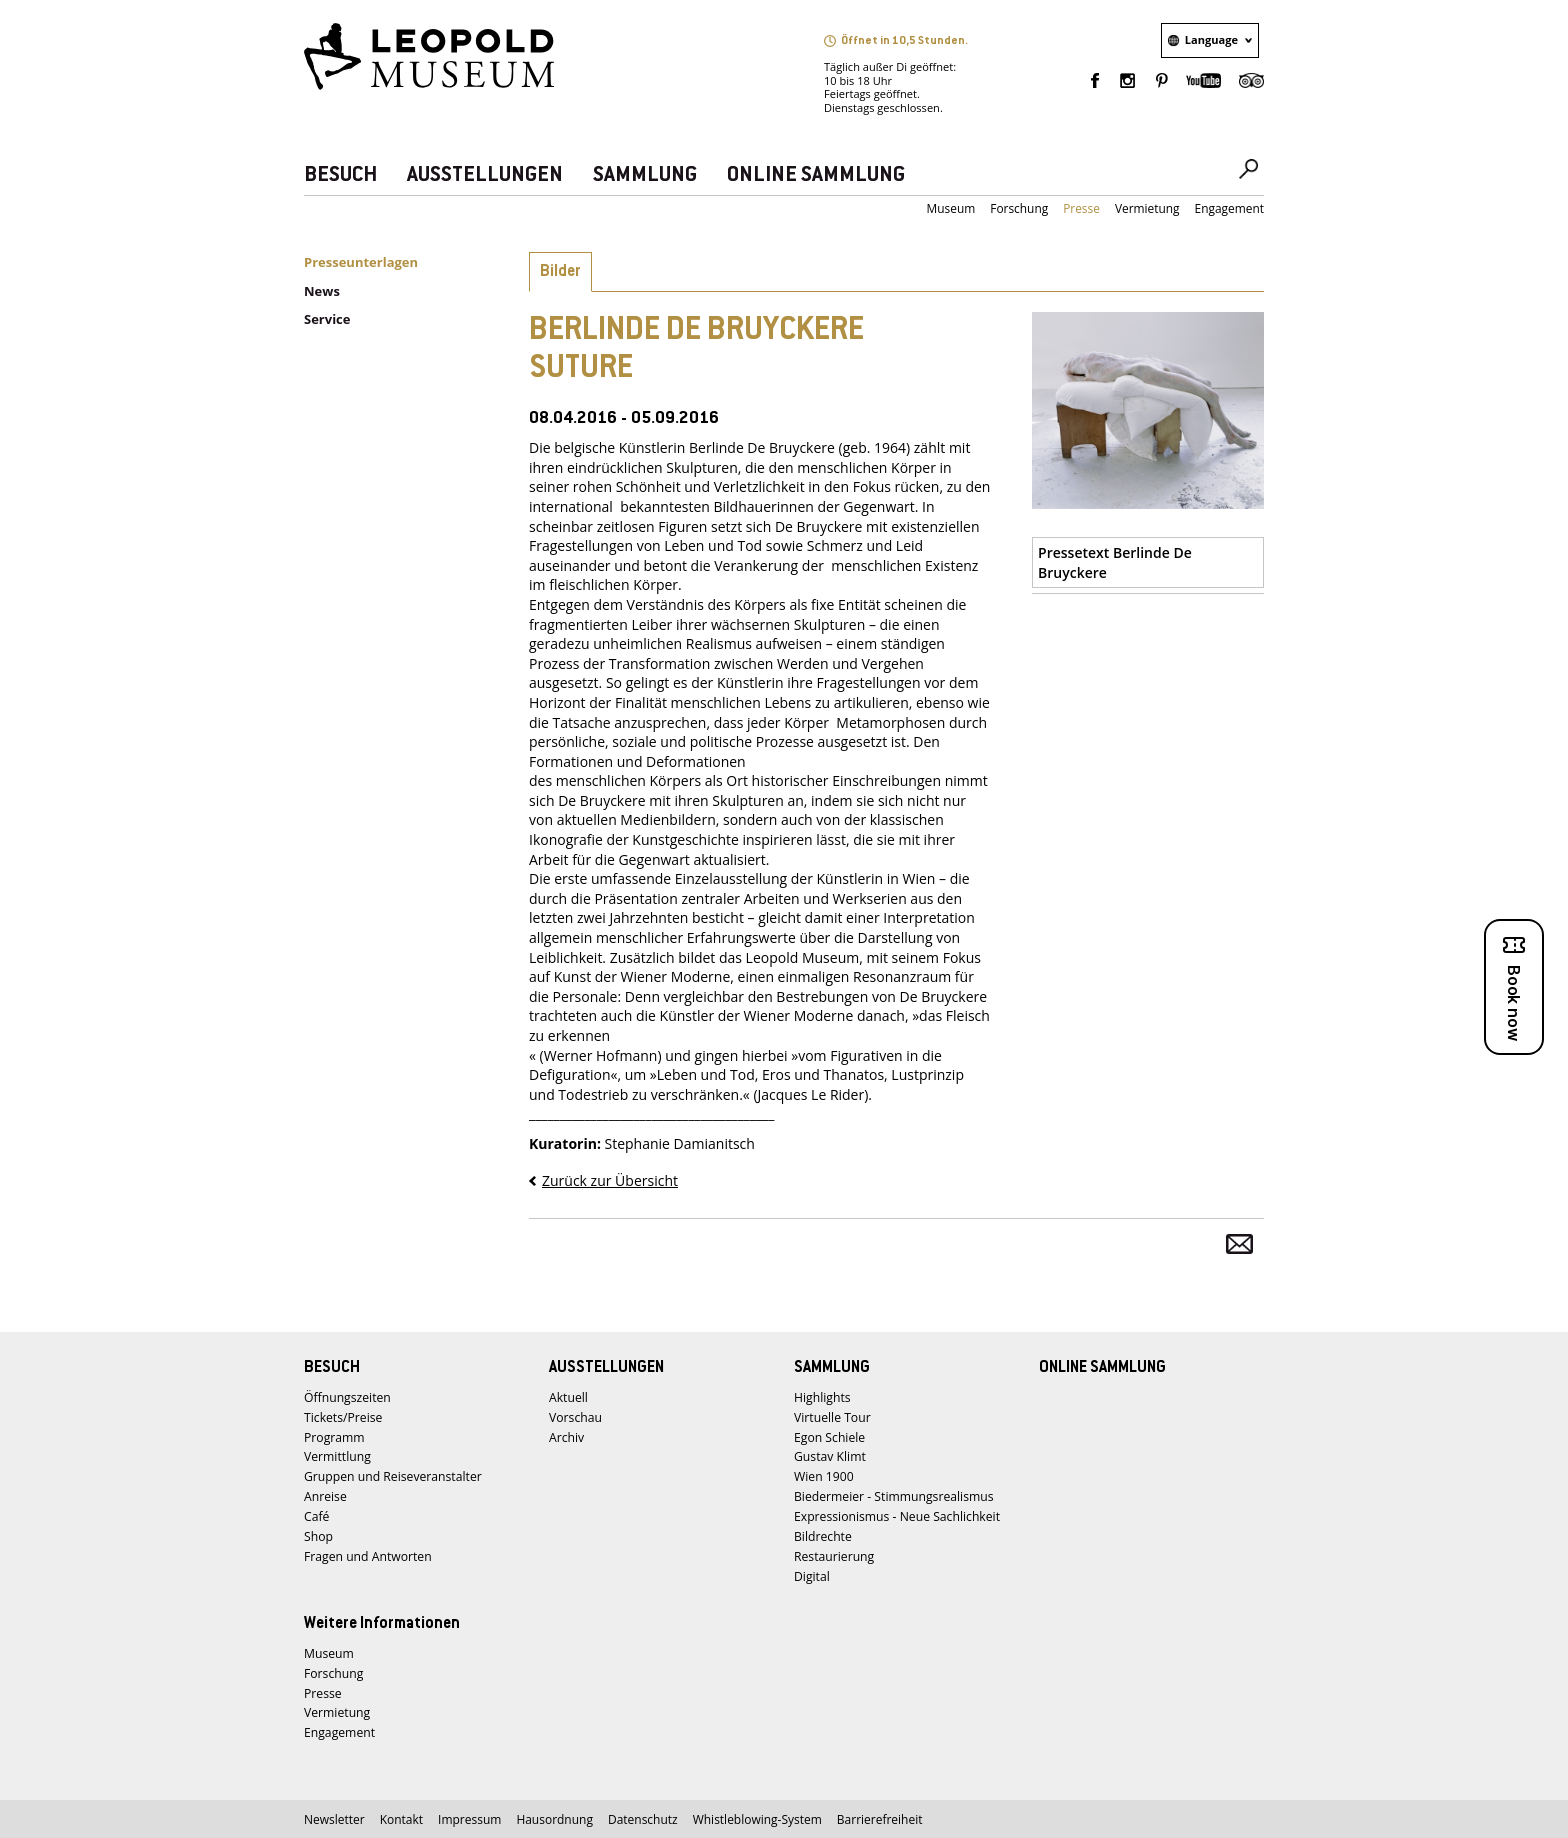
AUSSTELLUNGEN (485, 175)
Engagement (1229, 208)
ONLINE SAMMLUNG (816, 175)
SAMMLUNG (645, 175)
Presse (1081, 208)
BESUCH (340, 175)
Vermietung (1147, 208)
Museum (951, 208)
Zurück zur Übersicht (610, 1180)
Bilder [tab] (560, 272)
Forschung (1019, 208)
